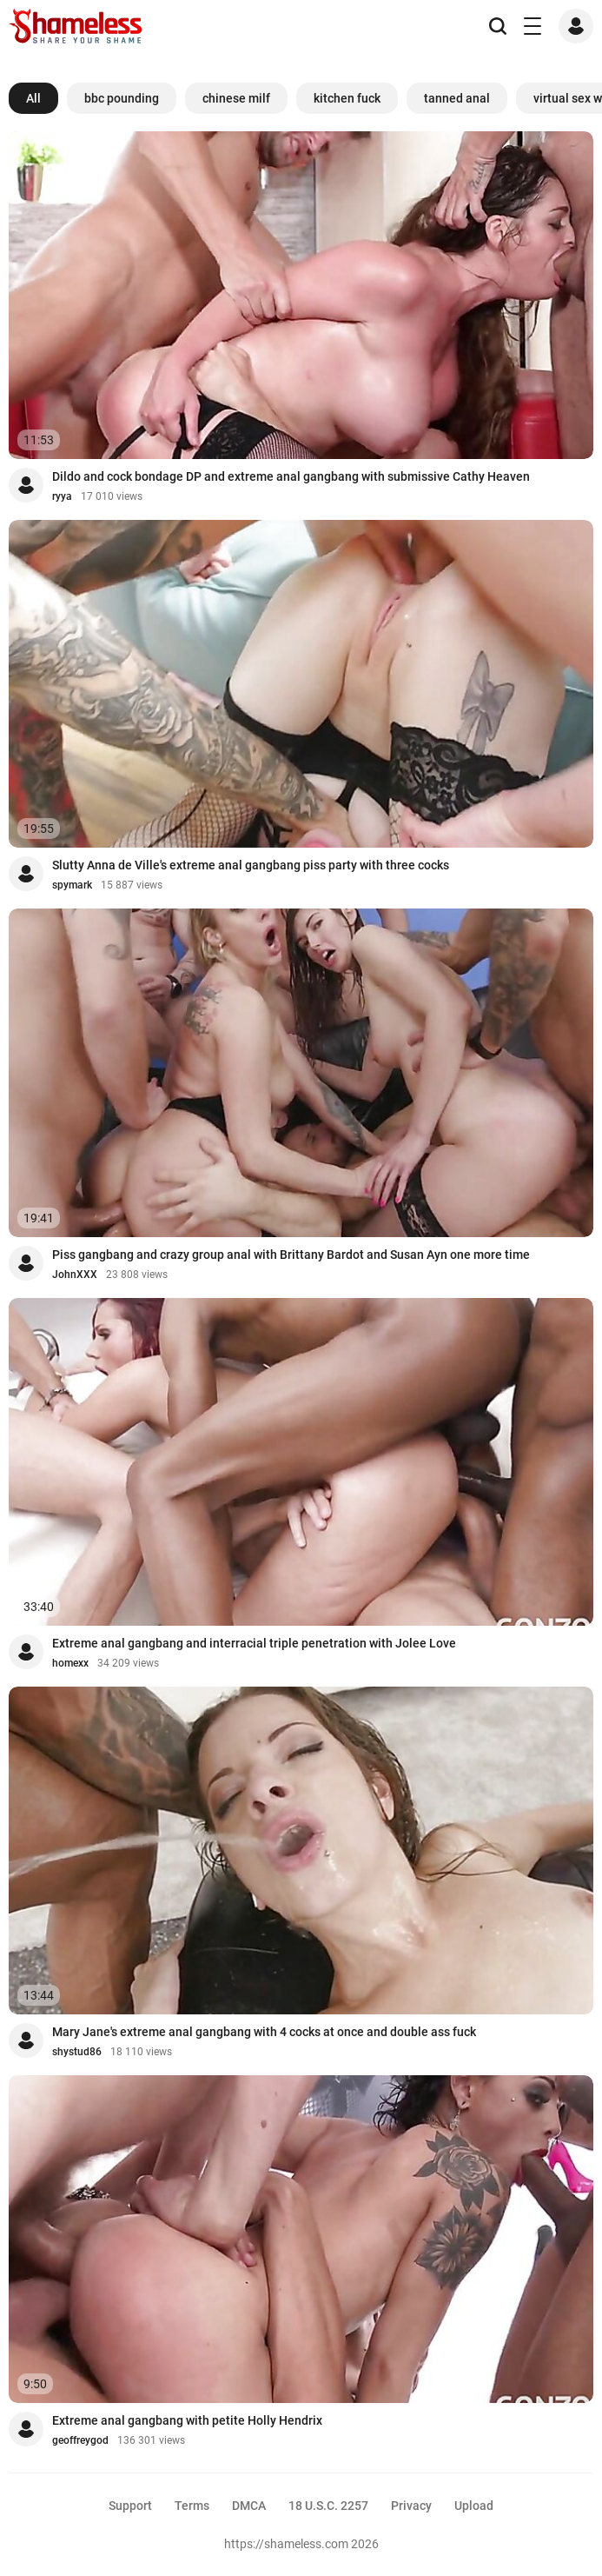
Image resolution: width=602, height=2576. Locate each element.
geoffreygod (80, 2440)
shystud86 (77, 2052)
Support (130, 2506)
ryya (62, 496)
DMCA (249, 2506)
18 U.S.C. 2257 (328, 2506)
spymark (72, 885)
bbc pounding (121, 98)
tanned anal (457, 98)
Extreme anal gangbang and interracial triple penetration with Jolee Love (254, 1643)
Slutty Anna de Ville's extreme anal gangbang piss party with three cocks (250, 865)
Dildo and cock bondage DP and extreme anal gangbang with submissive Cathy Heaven (291, 476)
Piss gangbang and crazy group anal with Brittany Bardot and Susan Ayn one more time (291, 1254)
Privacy (411, 2506)
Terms (192, 2506)
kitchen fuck (347, 98)
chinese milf (236, 98)
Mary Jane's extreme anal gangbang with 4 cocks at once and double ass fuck (264, 2032)
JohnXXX (74, 1274)
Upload (473, 2506)
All (33, 98)
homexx (70, 1663)
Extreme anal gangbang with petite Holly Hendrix (187, 2420)
